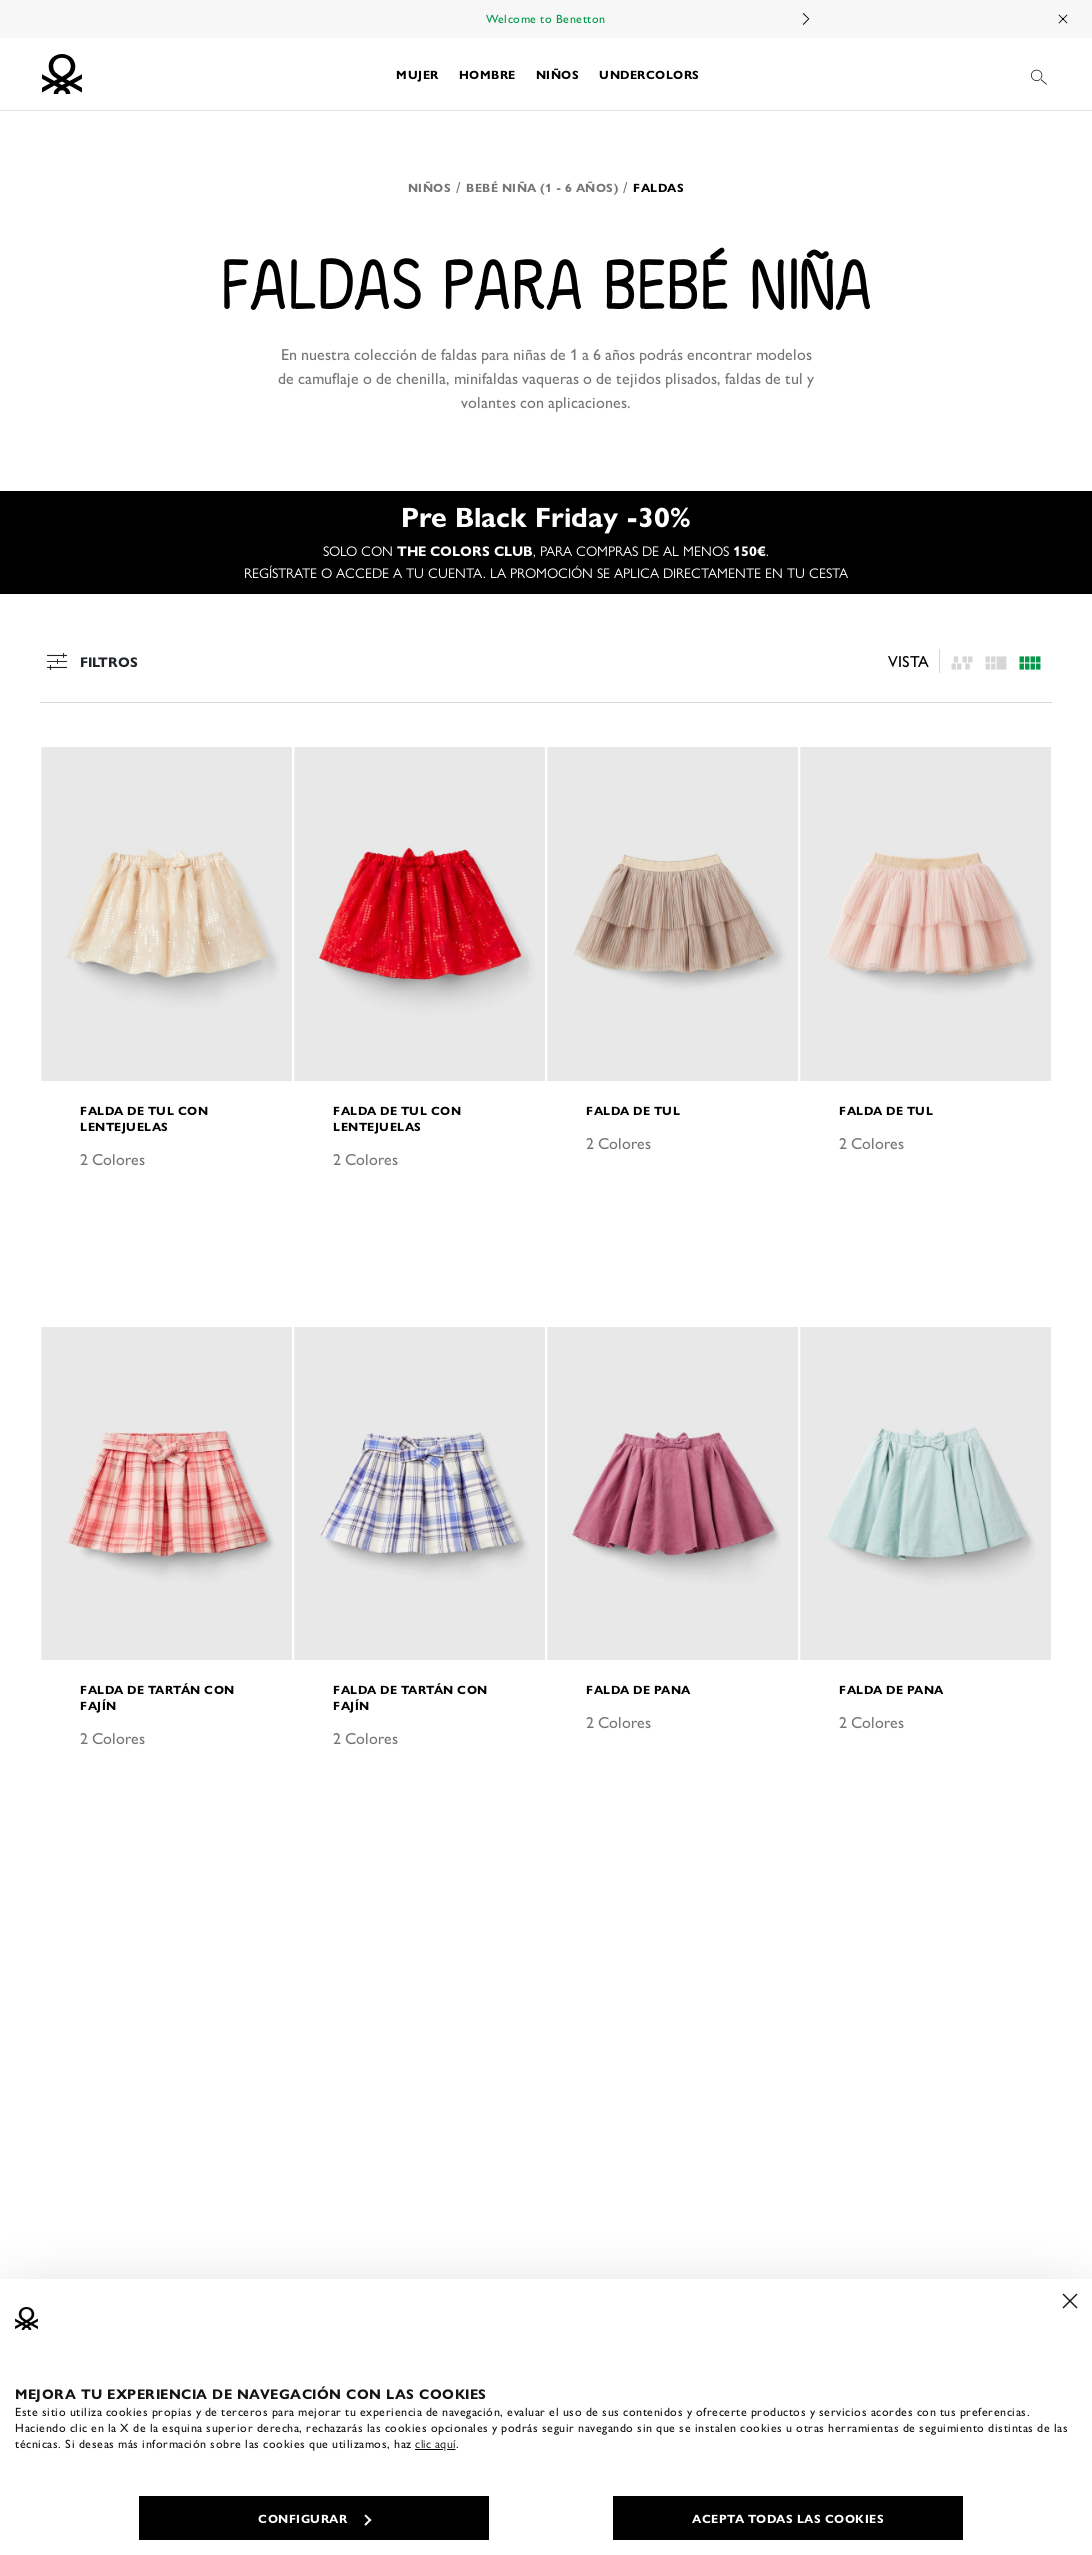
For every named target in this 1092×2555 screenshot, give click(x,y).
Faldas (658, 187)
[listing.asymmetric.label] (962, 660)
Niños (430, 187)
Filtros (89, 661)
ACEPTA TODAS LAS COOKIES (788, 2518)
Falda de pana (638, 1689)
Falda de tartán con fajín (157, 1697)
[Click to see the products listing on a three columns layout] (1030, 660)
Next (805, 19)
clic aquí (435, 2443)
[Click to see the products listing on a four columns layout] (996, 660)
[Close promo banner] (1064, 19)
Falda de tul (633, 1110)
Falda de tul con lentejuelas (144, 1118)
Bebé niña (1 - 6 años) (542, 187)
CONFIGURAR (314, 2518)
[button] (417, 74)
